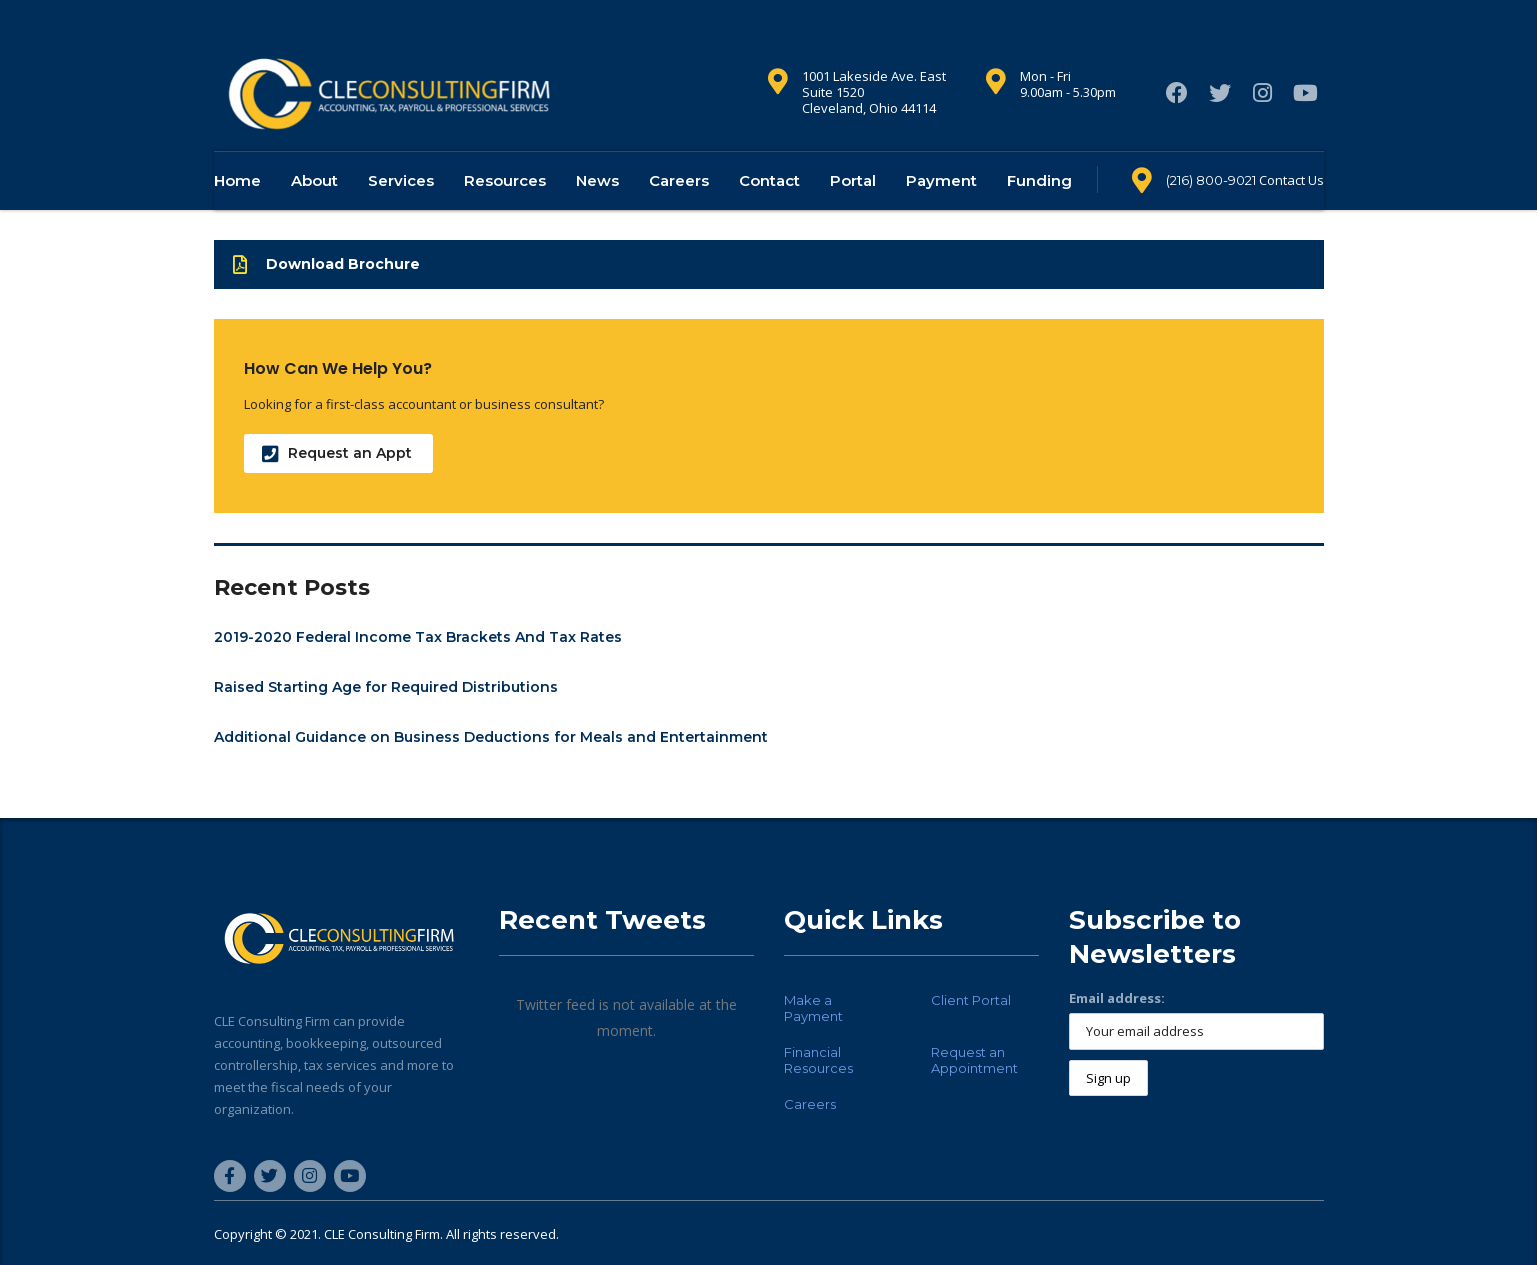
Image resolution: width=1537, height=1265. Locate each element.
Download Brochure (326, 295)
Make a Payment (813, 1008)
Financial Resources (818, 1060)
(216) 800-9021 (1211, 211)
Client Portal (971, 1000)
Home (237, 211)
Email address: (1117, 998)
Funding (1039, 211)
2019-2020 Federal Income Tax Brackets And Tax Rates (418, 668)
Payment (941, 211)
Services (401, 211)
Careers (679, 211)
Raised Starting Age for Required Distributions (386, 718)
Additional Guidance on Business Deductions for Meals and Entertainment (491, 768)
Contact (769, 211)
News (597, 211)
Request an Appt (337, 484)
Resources (505, 211)
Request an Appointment (974, 1060)
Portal (853, 211)
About (314, 211)
